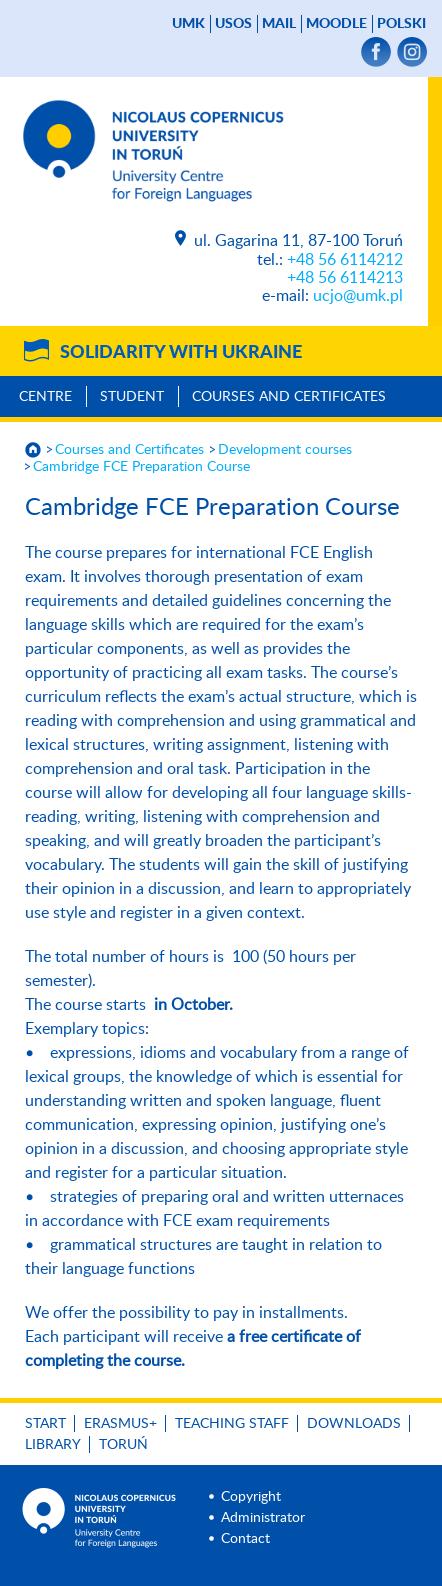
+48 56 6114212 (345, 260)
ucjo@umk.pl (358, 296)
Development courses (285, 450)
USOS (233, 24)
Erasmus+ (120, 1424)
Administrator (263, 1518)
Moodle (336, 24)
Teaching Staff (232, 1424)
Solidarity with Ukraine (181, 353)
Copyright (251, 1497)
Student (132, 397)
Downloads (354, 1424)
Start (45, 1424)
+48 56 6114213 (345, 278)
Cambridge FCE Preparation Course (141, 467)
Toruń (123, 1445)
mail (279, 24)
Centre (45, 397)
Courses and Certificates (289, 397)
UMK (188, 24)
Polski (401, 24)
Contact (245, 1539)
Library (53, 1445)
